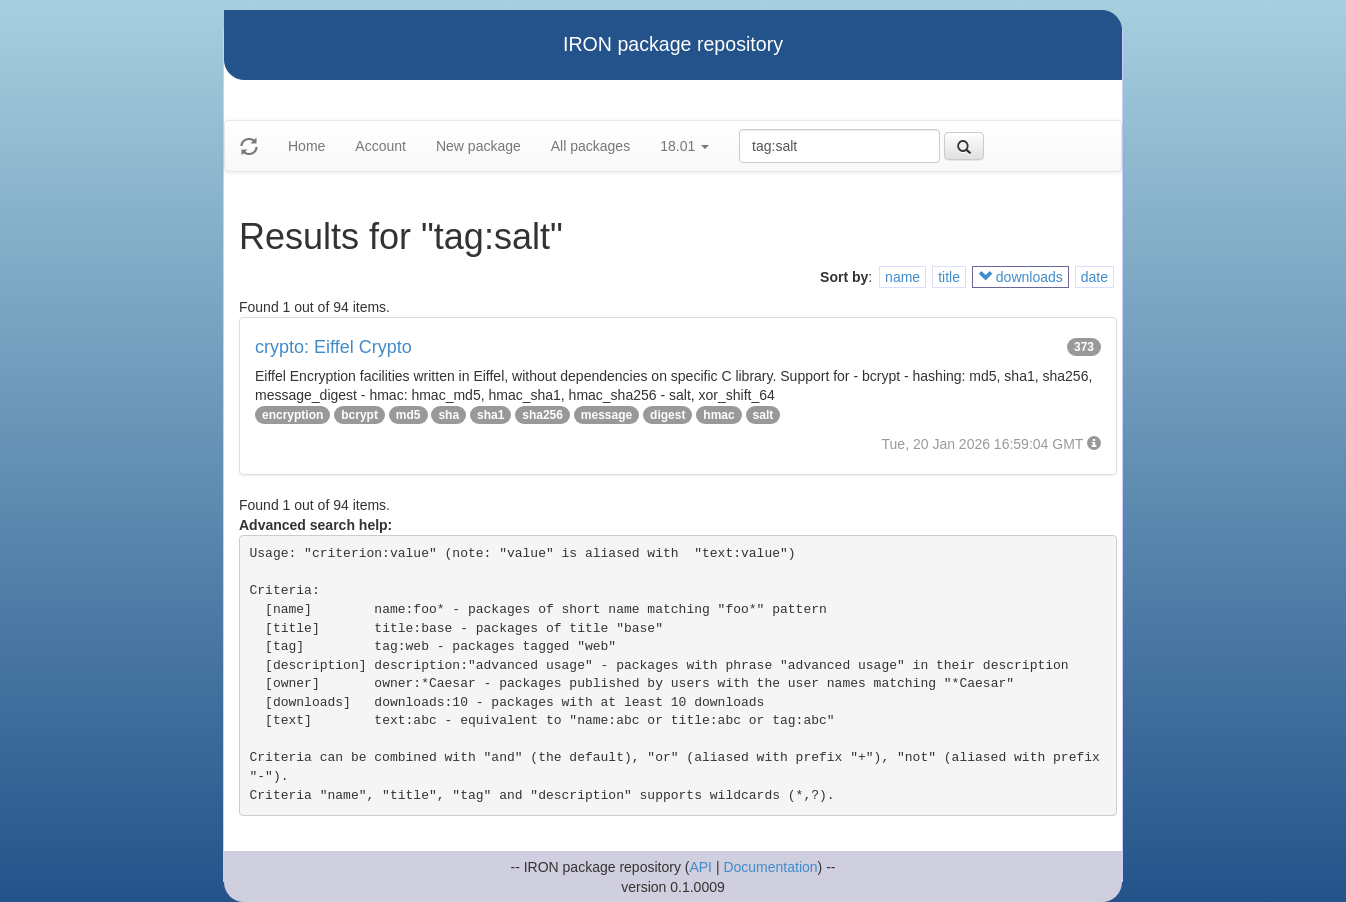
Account (380, 146)
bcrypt (359, 415)
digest (667, 415)
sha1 (490, 415)
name (902, 277)
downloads (1020, 277)
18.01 (684, 146)
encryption (292, 415)
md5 (408, 415)
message (606, 415)
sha (448, 415)
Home (306, 146)
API (700, 867)
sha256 (542, 415)
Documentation (770, 867)
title (949, 277)
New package (478, 146)
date (1094, 277)
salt (763, 415)
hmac (718, 415)
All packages (590, 146)
